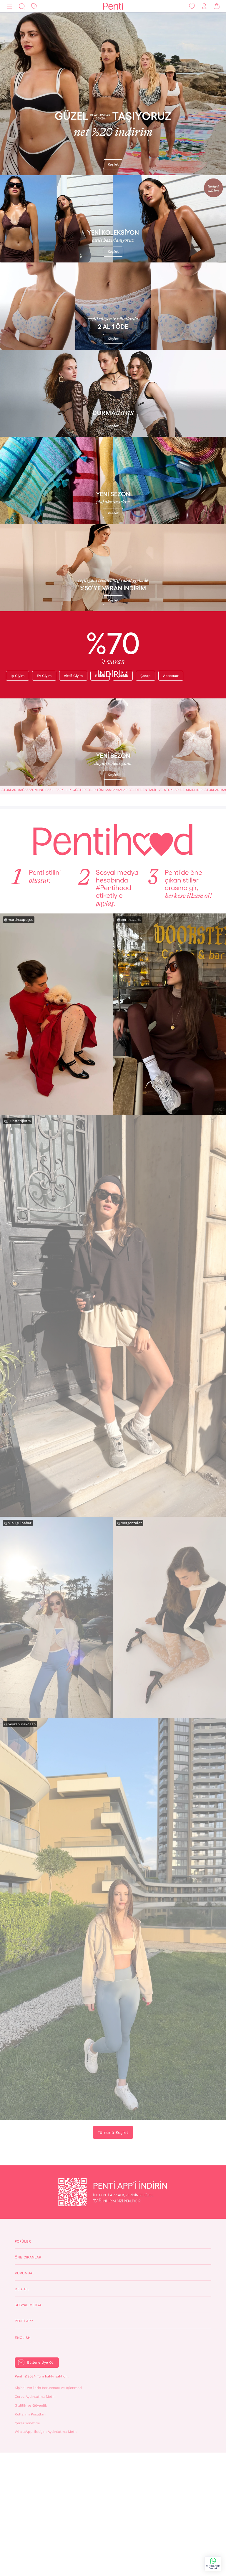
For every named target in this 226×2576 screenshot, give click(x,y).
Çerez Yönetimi (27, 2423)
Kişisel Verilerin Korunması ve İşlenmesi (48, 2388)
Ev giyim (44, 676)
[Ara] (21, 6)
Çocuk (122, 676)
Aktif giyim (73, 676)
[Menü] (9, 6)
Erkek (100, 676)
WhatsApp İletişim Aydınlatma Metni (46, 2432)
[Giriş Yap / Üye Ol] (204, 6)
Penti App (24, 2321)
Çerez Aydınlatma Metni (35, 2397)
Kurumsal (24, 2273)
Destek (22, 2289)
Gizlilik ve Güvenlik (31, 2405)
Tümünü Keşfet (113, 2132)
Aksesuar (171, 676)
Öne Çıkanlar (28, 2257)
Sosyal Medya (28, 2305)
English (23, 2338)
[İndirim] (34, 6)
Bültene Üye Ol (40, 2362)
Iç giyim (17, 676)
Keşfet (113, 164)
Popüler (23, 2241)
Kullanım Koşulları (30, 2414)
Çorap (145, 676)
